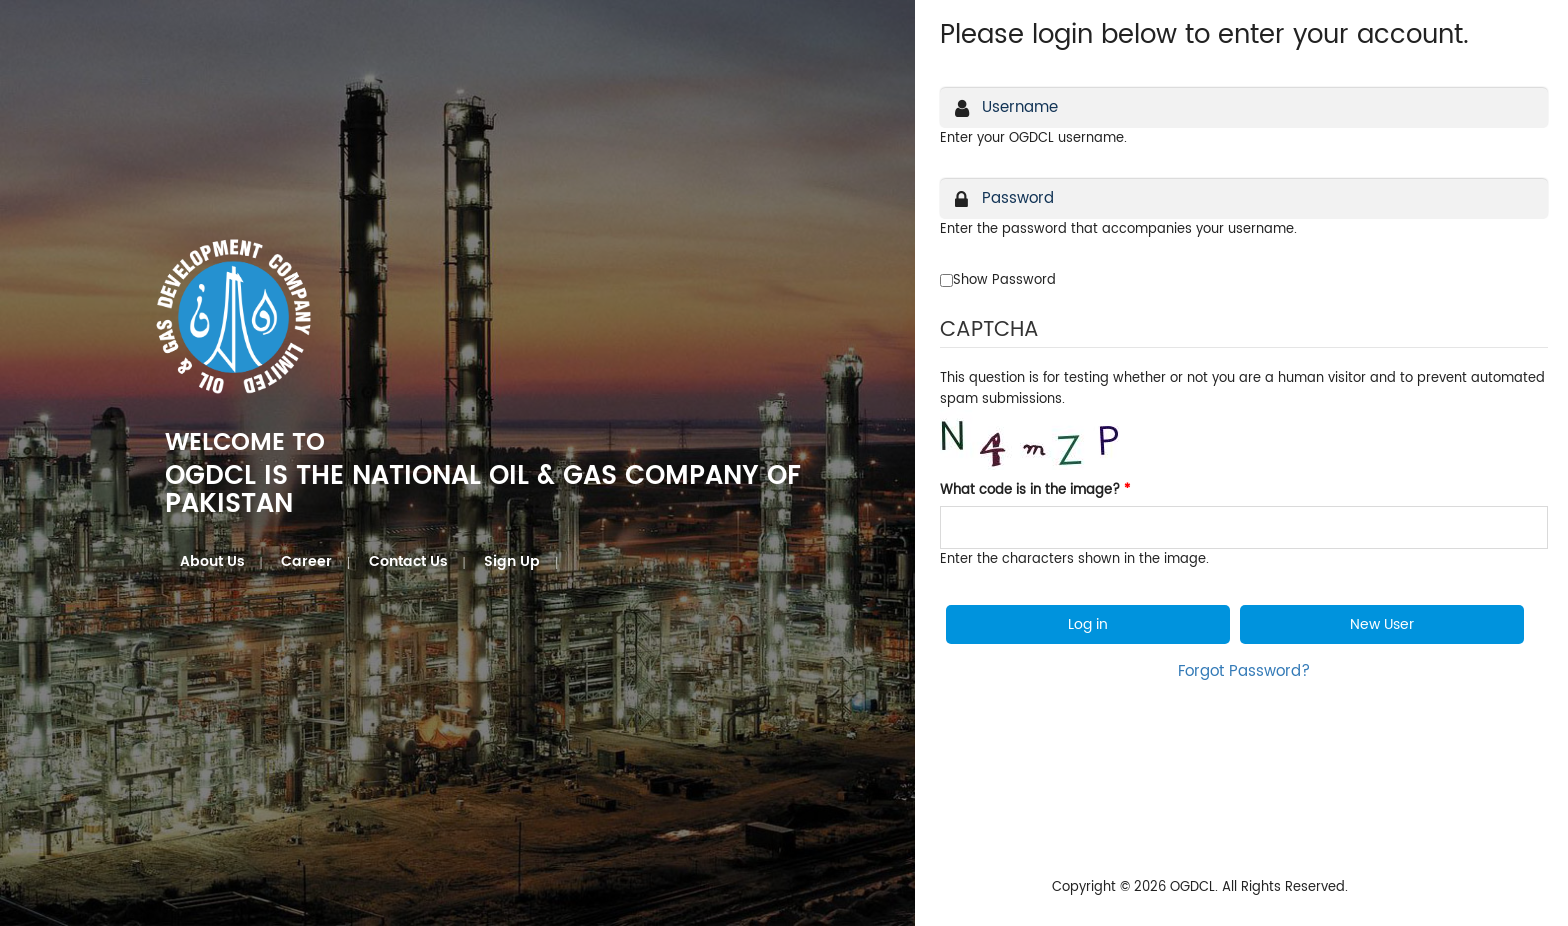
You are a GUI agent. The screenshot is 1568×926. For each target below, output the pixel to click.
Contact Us (408, 561)
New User (1382, 624)
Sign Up (512, 561)
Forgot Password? (1244, 671)
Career (306, 561)
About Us (212, 561)
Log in (1088, 624)
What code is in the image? (1035, 490)
